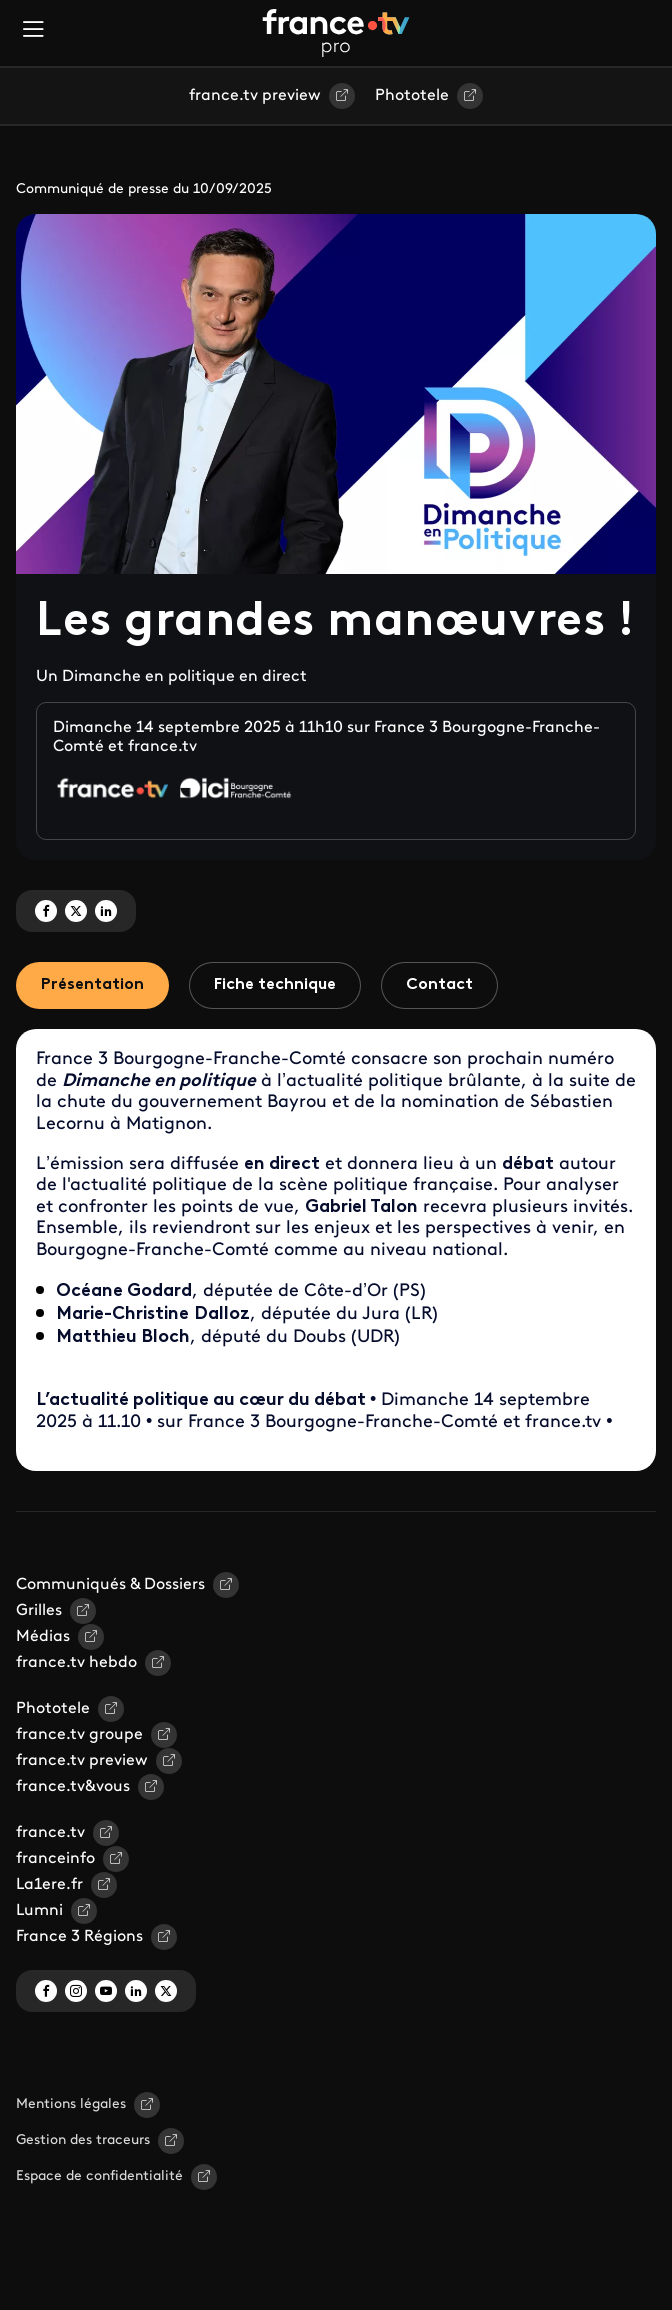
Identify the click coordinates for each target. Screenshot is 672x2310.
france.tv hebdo (76, 1663)
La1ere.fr (49, 1885)
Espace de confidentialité (99, 2176)
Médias (43, 1637)
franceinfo (55, 1859)
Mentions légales (71, 2104)
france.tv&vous (73, 1787)
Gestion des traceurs (83, 2140)
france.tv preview (255, 96)
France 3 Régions (79, 1937)
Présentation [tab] (92, 985)
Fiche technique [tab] (275, 985)
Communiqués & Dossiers (110, 1585)
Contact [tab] (439, 985)
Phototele (412, 96)
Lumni (39, 1911)
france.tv (50, 1833)
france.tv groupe (79, 1735)
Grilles (39, 1611)
